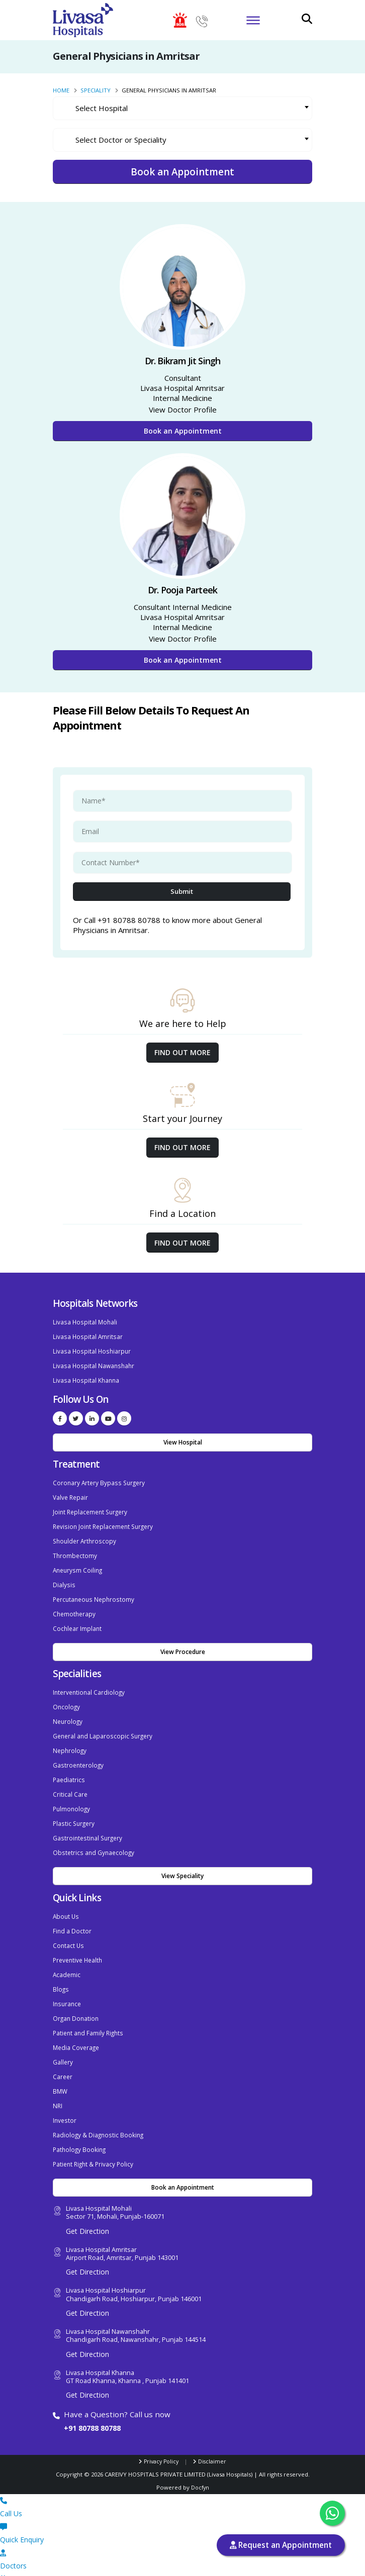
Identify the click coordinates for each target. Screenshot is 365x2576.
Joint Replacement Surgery (92, 1508)
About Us (66, 1902)
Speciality (95, 90)
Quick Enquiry (182, 2510)
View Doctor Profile (183, 409)
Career (63, 2056)
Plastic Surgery (75, 1810)
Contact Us (69, 1930)
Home (61, 90)
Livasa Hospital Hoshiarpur (93, 1350)
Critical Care (70, 1782)
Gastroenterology (79, 1754)
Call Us (182, 2483)
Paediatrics (69, 1768)
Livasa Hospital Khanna (87, 1378)
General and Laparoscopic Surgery (104, 1726)
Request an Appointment (281, 2545)
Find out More (182, 1052)
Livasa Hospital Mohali (86, 1321)
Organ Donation (77, 2000)
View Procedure (182, 1643)
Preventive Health (79, 1944)
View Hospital (182, 1439)
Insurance (68, 1986)
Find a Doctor (72, 1916)
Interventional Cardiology (90, 1684)
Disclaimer (214, 2438)
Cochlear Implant (78, 1620)
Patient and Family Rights (90, 2014)
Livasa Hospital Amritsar (88, 1335)
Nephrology (70, 1740)
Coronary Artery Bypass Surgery (100, 1480)
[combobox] (182, 108)
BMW (60, 2071)
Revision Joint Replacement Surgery (106, 1522)
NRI (58, 2085)
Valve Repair (71, 1494)
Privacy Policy (161, 2438)
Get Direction (87, 2208)
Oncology (67, 1698)
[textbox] (189, 108)
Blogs (61, 1972)
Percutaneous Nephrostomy (95, 1592)
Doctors (182, 2536)
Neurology (68, 1712)
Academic (67, 1958)
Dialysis (64, 1578)
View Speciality (182, 1862)
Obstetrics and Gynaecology (95, 1838)
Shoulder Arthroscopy (86, 1536)
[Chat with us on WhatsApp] (332, 2513)
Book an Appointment (183, 431)
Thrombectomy (75, 1550)
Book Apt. (182, 2562)
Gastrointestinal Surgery (89, 1824)
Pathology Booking (80, 2127)
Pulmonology (72, 1796)
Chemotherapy (75, 1606)
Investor (65, 2099)
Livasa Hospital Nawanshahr (95, 1364)
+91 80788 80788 (95, 2405)
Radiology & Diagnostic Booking (99, 2113)
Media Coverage (77, 2028)
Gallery (63, 2042)
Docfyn (200, 2464)
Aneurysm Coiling (79, 1564)
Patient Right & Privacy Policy (95, 2141)
